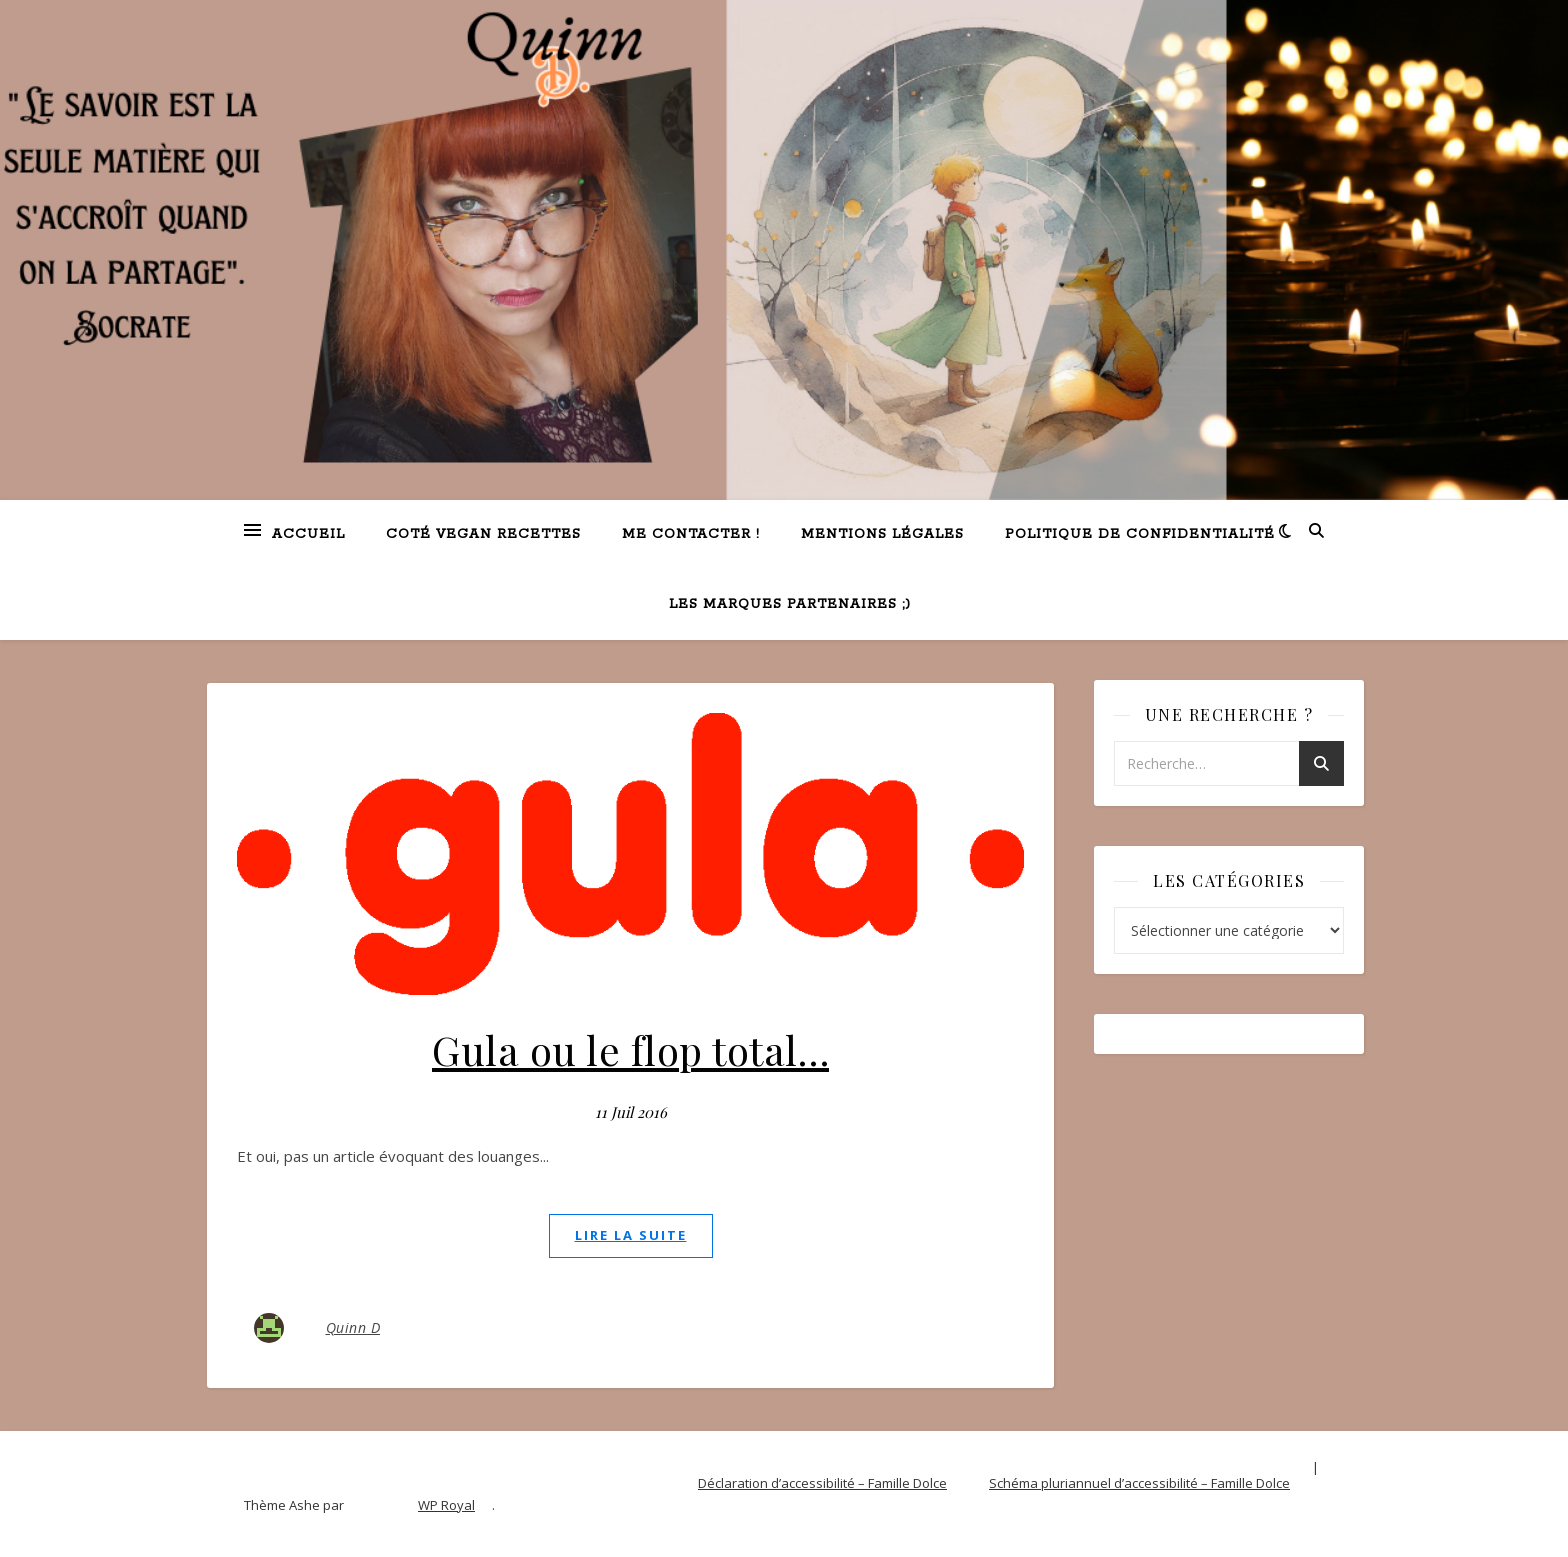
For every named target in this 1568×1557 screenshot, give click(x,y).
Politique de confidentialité (1140, 534)
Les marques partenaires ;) (790, 604)
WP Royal (446, 1505)
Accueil (308, 534)
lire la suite (631, 1235)
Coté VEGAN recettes (483, 534)
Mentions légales (882, 534)
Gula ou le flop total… (630, 1049)
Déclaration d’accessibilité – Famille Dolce (822, 1483)
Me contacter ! (691, 534)
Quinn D (353, 1327)
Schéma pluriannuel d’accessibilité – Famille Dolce (1139, 1483)
